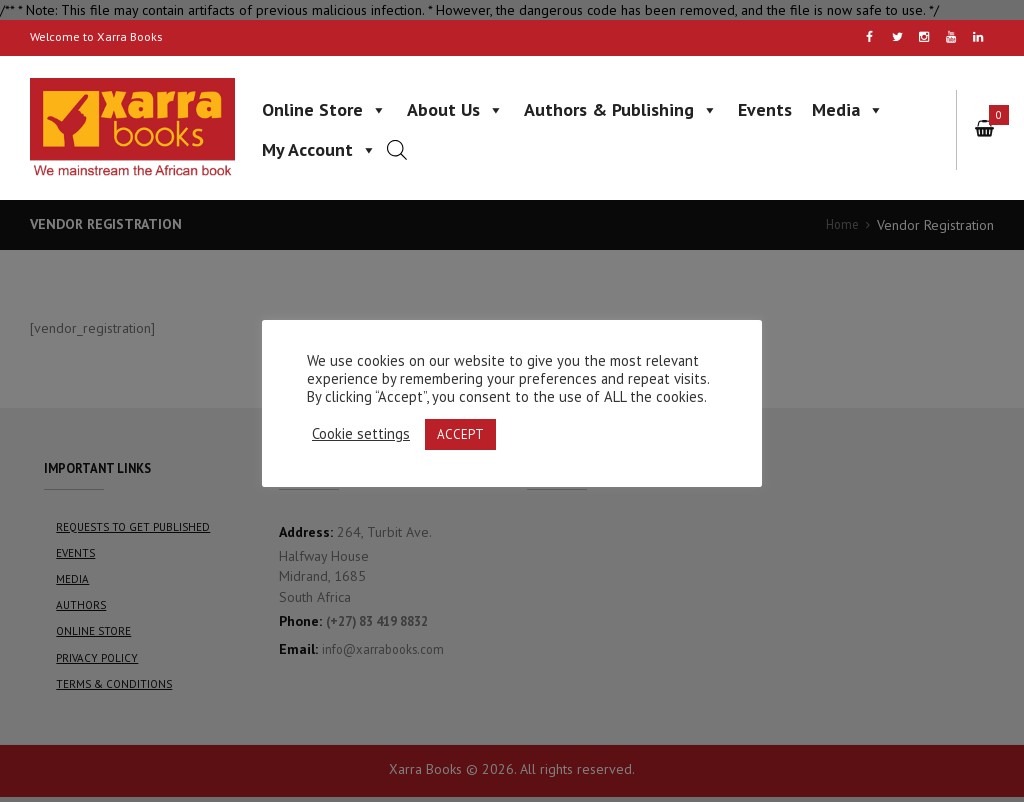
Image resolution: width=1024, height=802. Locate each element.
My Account (319, 149)
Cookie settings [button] (361, 434)
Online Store (324, 109)
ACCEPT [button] (460, 434)
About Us (455, 109)
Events (765, 109)
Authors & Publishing (621, 109)
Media (848, 109)
